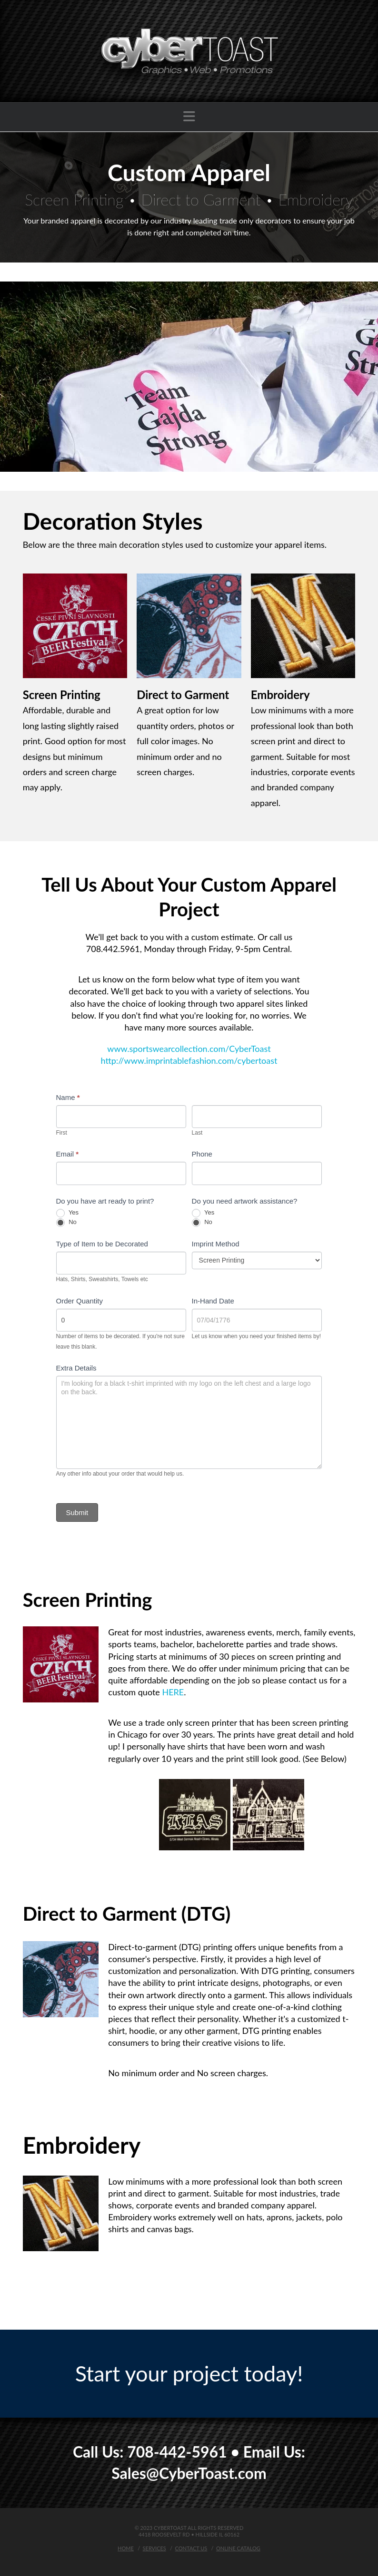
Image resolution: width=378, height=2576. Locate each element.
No (66, 1222)
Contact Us (191, 2548)
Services (154, 2548)
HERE (173, 1692)
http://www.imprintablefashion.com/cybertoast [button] (189, 1060)
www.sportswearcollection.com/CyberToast (188, 1048)
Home (126, 2548)
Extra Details (76, 1368)
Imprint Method (215, 1244)
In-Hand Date (213, 1301)
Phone (202, 1154)
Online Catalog (238, 2548)
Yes (67, 1213)
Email (67, 1154)
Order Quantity (79, 1301)
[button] (189, 116)
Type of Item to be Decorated (102, 1244)
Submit (77, 1512)
